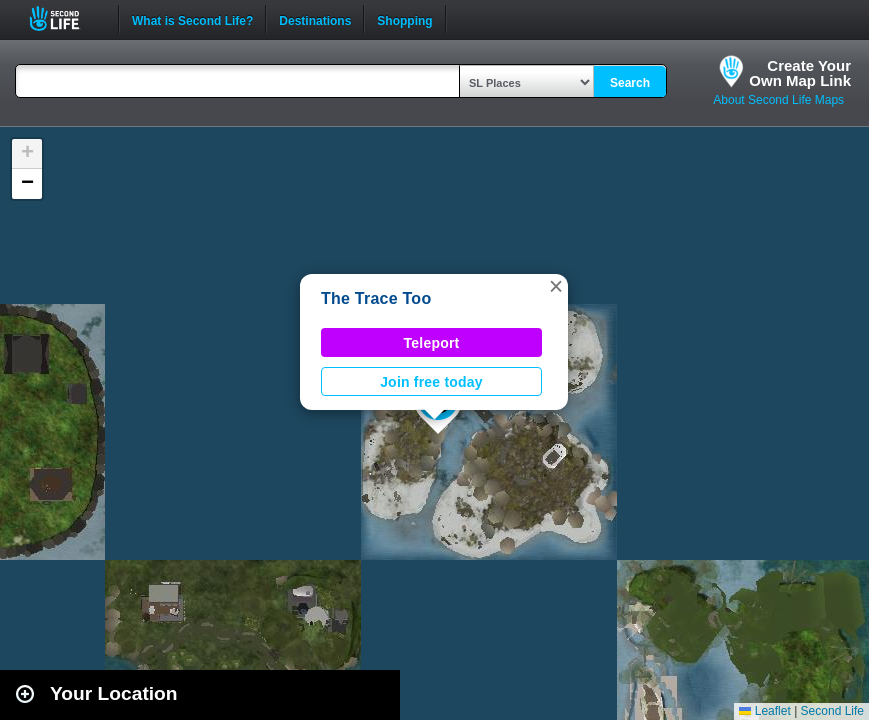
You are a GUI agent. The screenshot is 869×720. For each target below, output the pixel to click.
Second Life (65, 18)
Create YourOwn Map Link (800, 73)
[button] (556, 286)
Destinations (315, 19)
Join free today (431, 382)
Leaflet (764, 711)
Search (630, 83)
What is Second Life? (192, 19)
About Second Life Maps (778, 100)
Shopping (404, 19)
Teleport (432, 343)
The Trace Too (376, 298)
